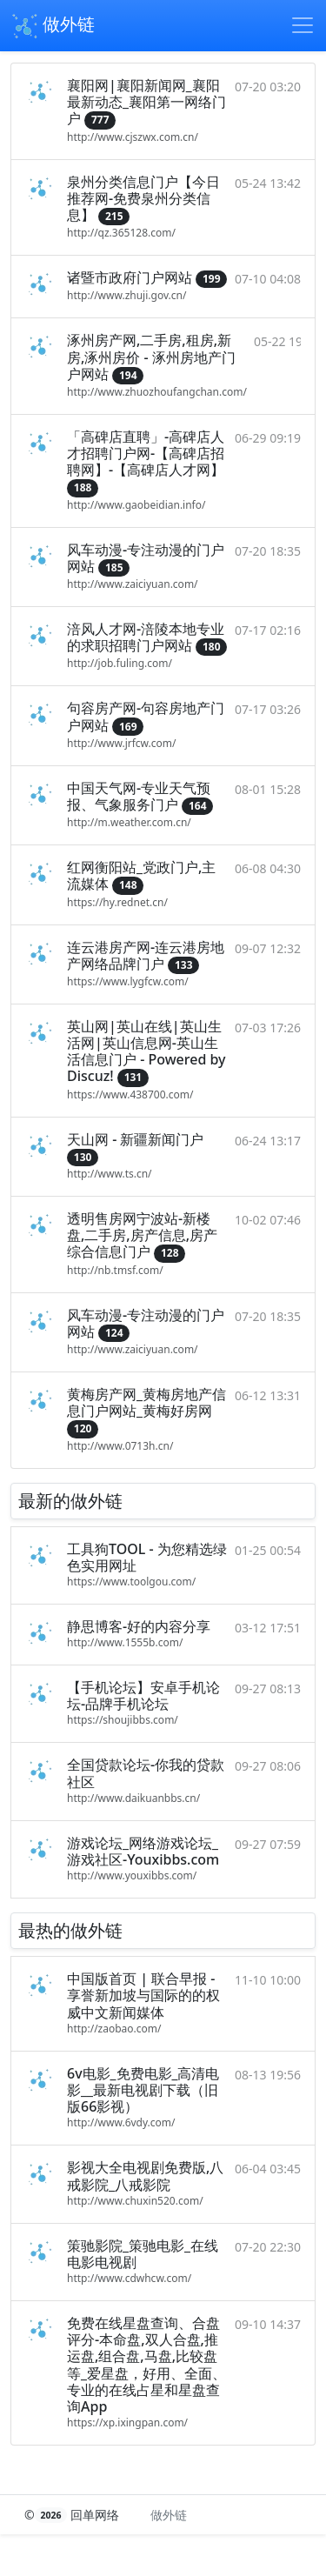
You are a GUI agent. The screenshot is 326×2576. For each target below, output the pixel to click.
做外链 (52, 26)
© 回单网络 (73, 2514)
